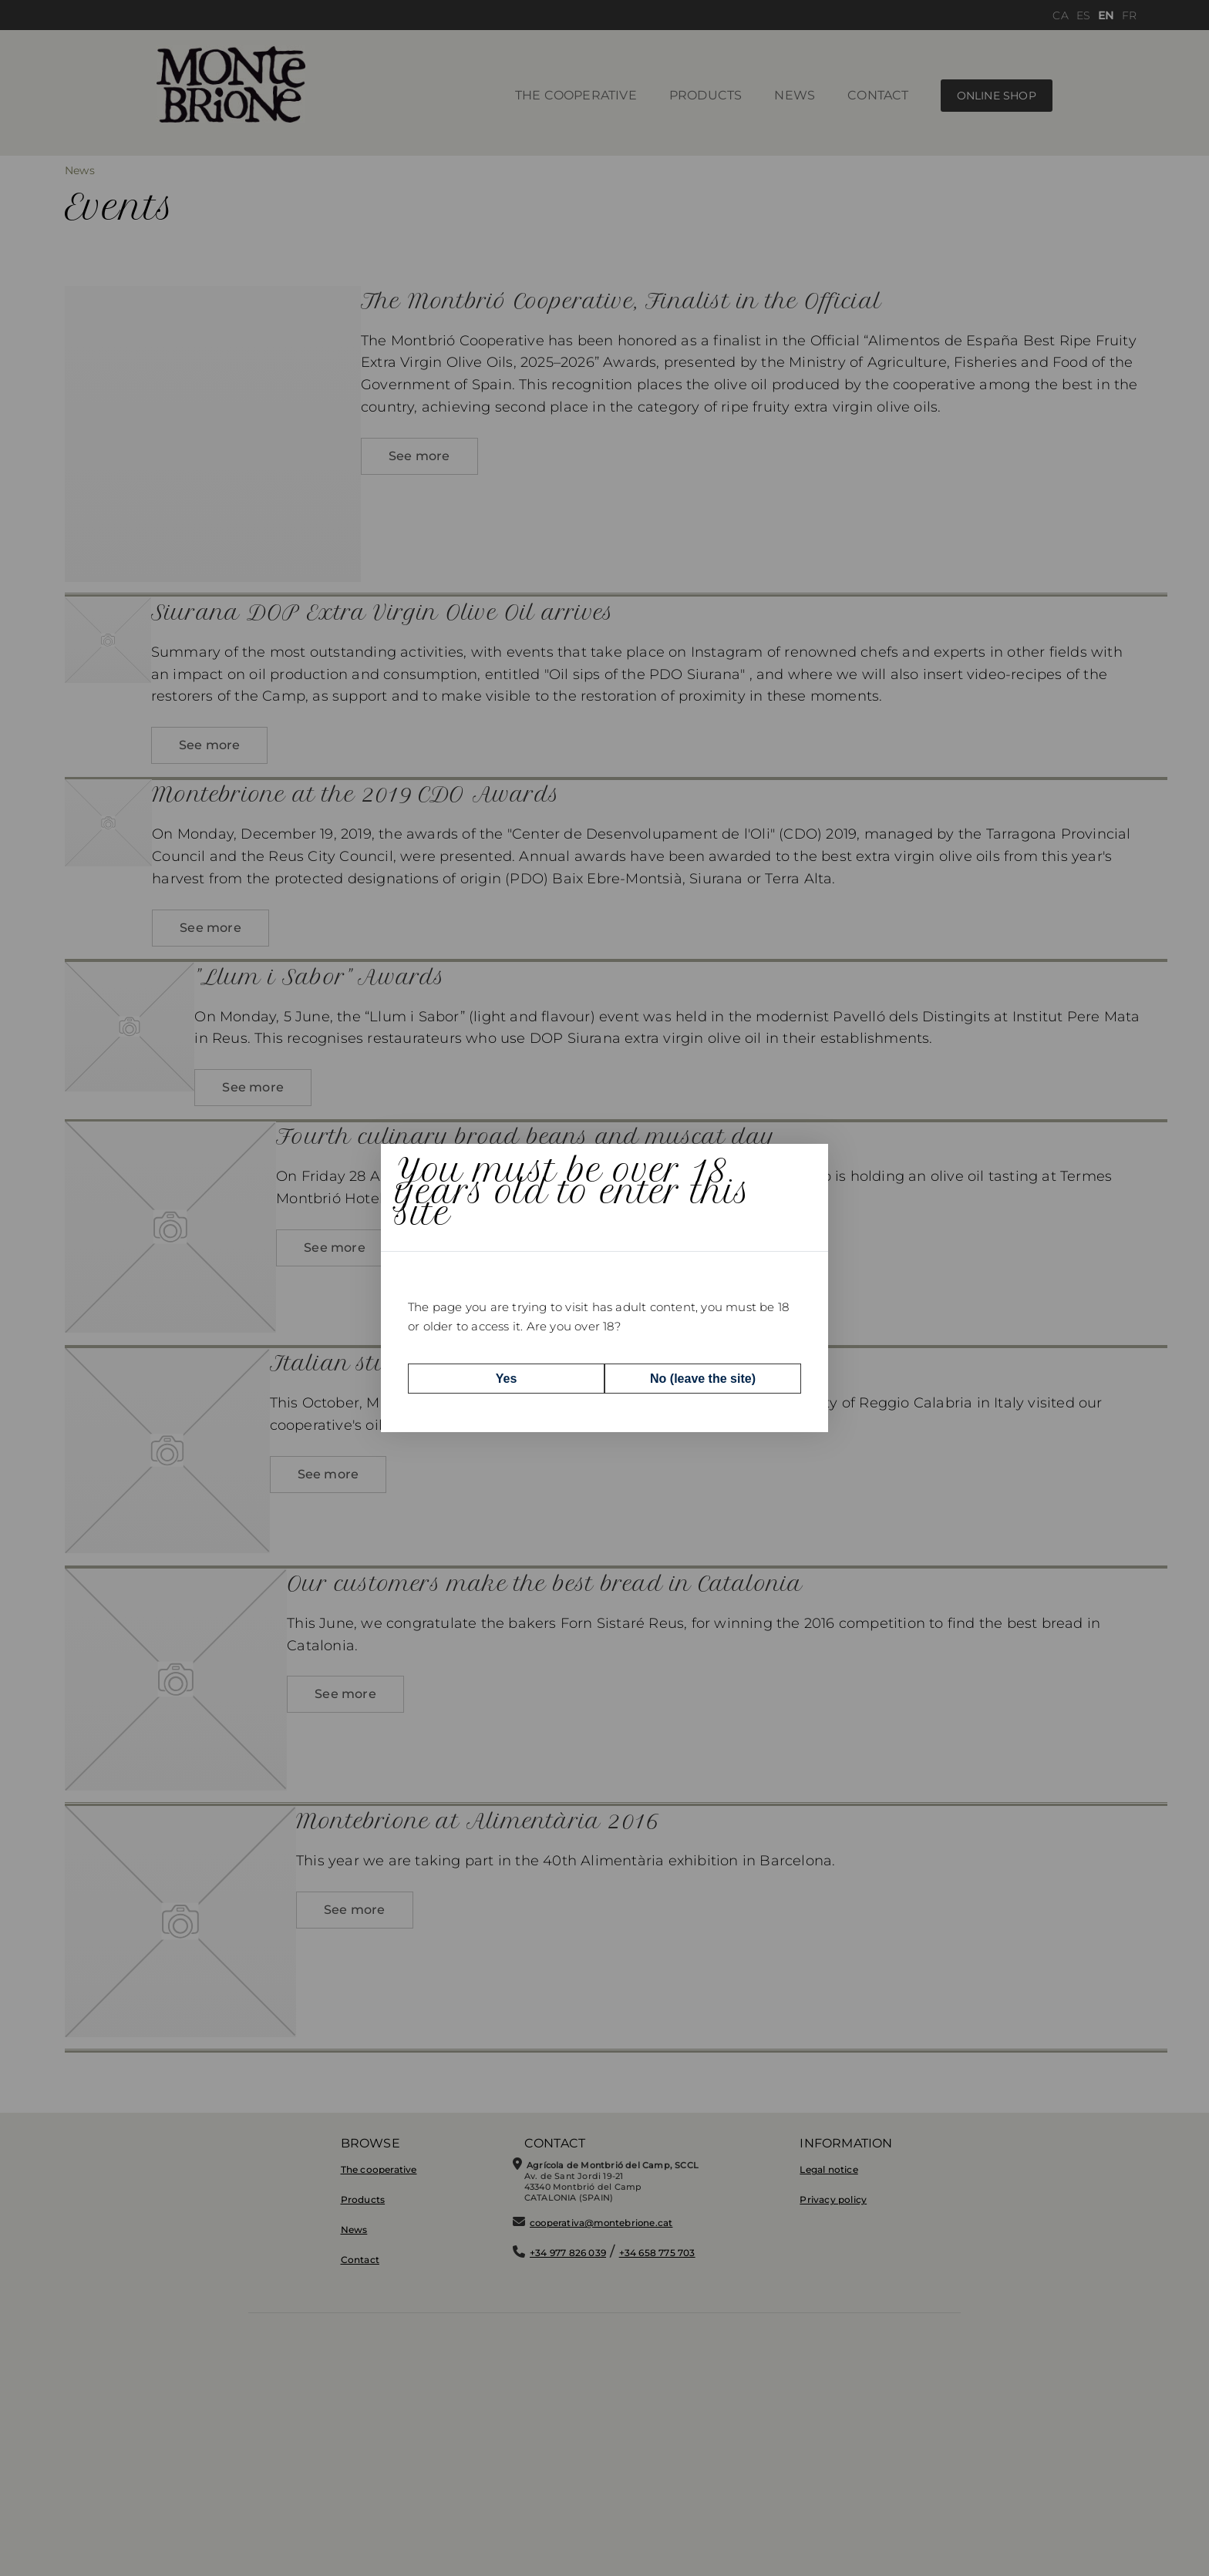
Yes (506, 1377)
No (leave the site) (703, 1377)
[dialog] (604, 1288)
